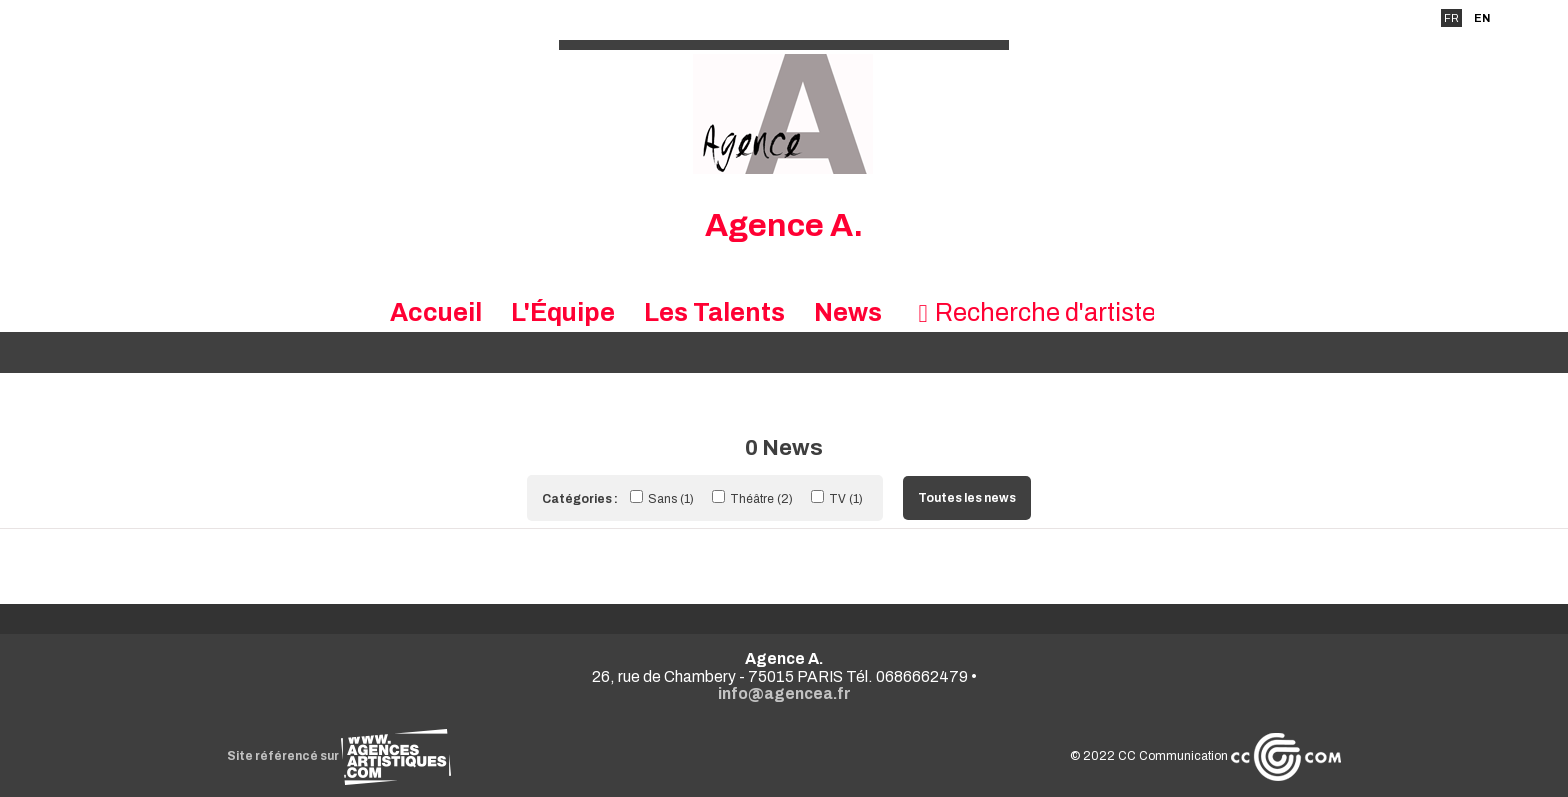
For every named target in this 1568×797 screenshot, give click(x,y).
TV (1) (837, 499)
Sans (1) (663, 499)
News (848, 312)
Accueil (436, 312)
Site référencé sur (339, 756)
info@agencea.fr (784, 693)
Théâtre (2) (754, 499)
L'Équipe (563, 312)
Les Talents (714, 312)
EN (1482, 18)
